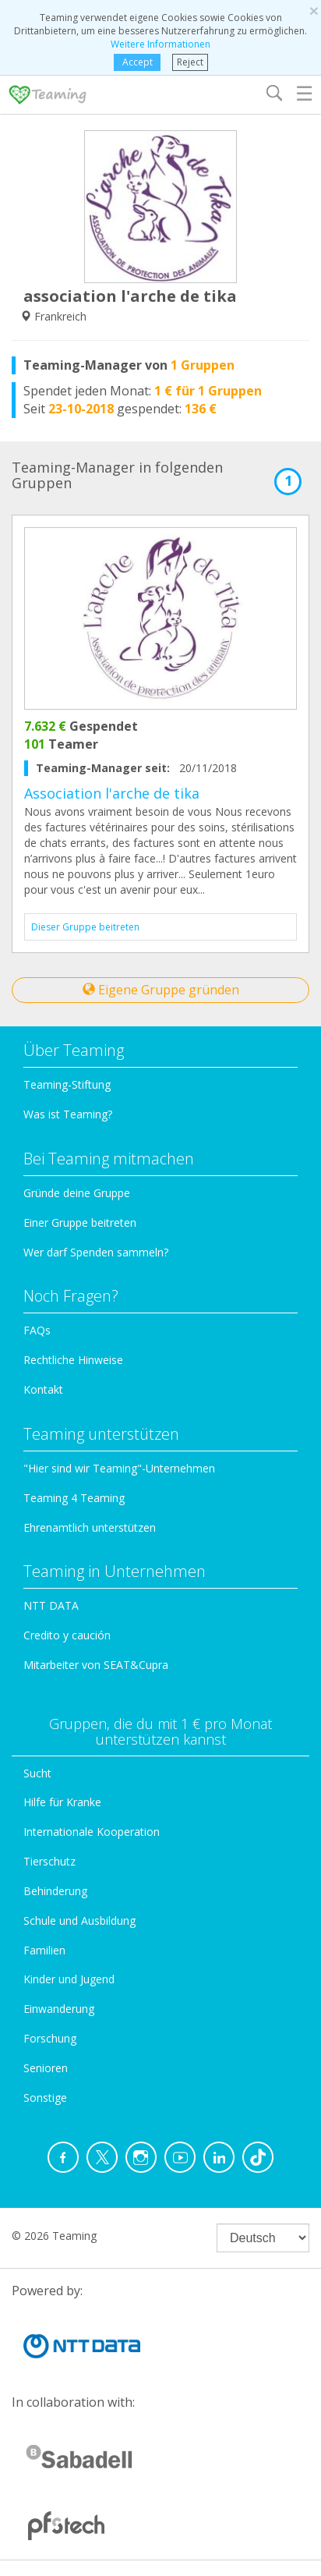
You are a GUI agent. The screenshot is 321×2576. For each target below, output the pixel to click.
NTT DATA (51, 1605)
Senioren (45, 2067)
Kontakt (43, 1389)
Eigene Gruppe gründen (161, 989)
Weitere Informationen (160, 44)
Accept (137, 62)
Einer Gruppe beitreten (79, 1222)
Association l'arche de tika (111, 793)
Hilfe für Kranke (62, 1802)
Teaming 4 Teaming (74, 1497)
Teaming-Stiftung (67, 1084)
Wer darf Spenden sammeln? (95, 1252)
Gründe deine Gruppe (76, 1192)
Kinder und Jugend (69, 1979)
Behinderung (55, 1890)
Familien (44, 1950)
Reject (190, 62)
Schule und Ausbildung (79, 1920)
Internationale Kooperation (91, 1831)
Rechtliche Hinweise (73, 1359)
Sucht (37, 1773)
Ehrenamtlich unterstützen (89, 1527)
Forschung (49, 2038)
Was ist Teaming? (67, 1114)
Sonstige (45, 2097)
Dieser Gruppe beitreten (85, 927)
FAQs (37, 1330)
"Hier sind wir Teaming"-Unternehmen (119, 1468)
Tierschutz (49, 1861)
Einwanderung (58, 2008)
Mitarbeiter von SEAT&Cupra (95, 1664)
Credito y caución (67, 1635)
